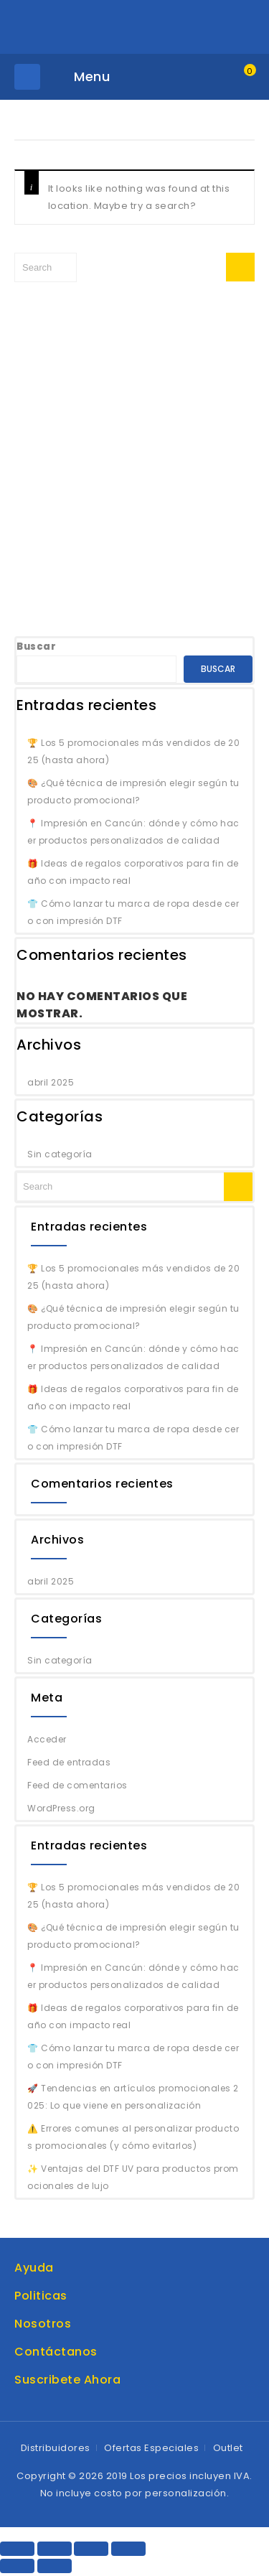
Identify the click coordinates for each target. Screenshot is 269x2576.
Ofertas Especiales (151, 2448)
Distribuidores (55, 2448)
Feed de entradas (68, 1762)
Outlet (228, 2448)
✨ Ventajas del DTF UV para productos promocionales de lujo (133, 2177)
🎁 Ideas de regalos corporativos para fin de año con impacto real (133, 872)
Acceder (47, 1739)
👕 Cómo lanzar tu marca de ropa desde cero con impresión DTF (133, 912)
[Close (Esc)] (17, 2549)
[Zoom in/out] (128, 2549)
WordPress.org (61, 1808)
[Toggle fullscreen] (91, 2549)
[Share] (54, 2549)
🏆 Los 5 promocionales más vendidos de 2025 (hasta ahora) (133, 751)
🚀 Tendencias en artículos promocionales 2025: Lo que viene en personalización (133, 2096)
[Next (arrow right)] (54, 2566)
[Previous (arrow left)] (17, 2566)
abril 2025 (50, 1082)
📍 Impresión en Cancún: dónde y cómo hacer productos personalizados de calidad (133, 831)
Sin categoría (60, 1154)
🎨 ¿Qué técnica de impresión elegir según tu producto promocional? (133, 791)
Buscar (36, 646)
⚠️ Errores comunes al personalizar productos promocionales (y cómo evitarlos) (133, 2137)
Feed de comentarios (77, 1785)
